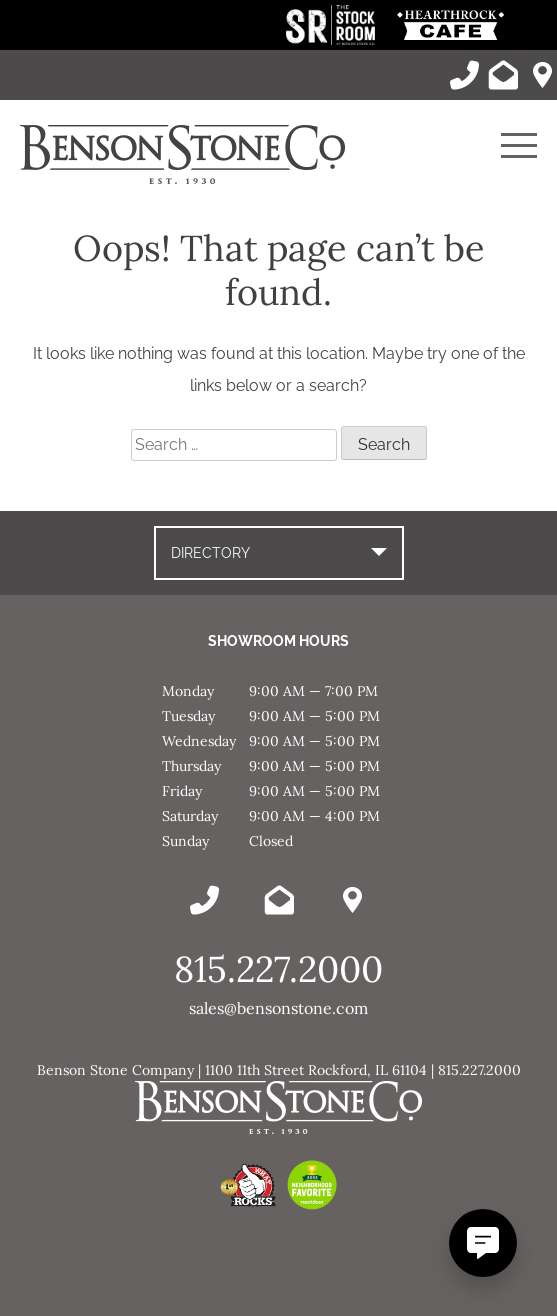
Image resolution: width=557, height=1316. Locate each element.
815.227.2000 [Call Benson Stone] (278, 969)
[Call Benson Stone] (464, 75)
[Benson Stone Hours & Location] (542, 75)
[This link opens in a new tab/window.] (332, 39)
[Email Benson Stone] (503, 75)
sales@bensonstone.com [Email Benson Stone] (278, 1008)
